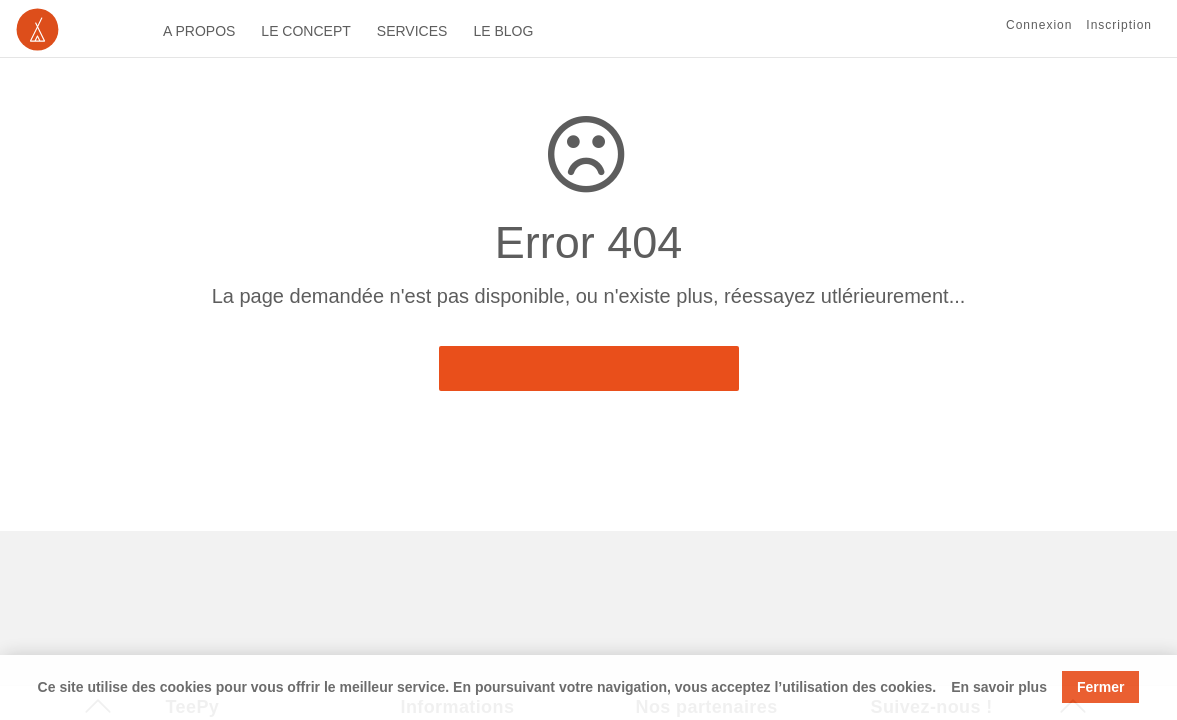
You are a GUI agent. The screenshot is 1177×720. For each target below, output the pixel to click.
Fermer (1100, 687)
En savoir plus (999, 687)
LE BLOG (503, 31)
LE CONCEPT (305, 31)
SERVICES (412, 31)
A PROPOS (199, 31)
